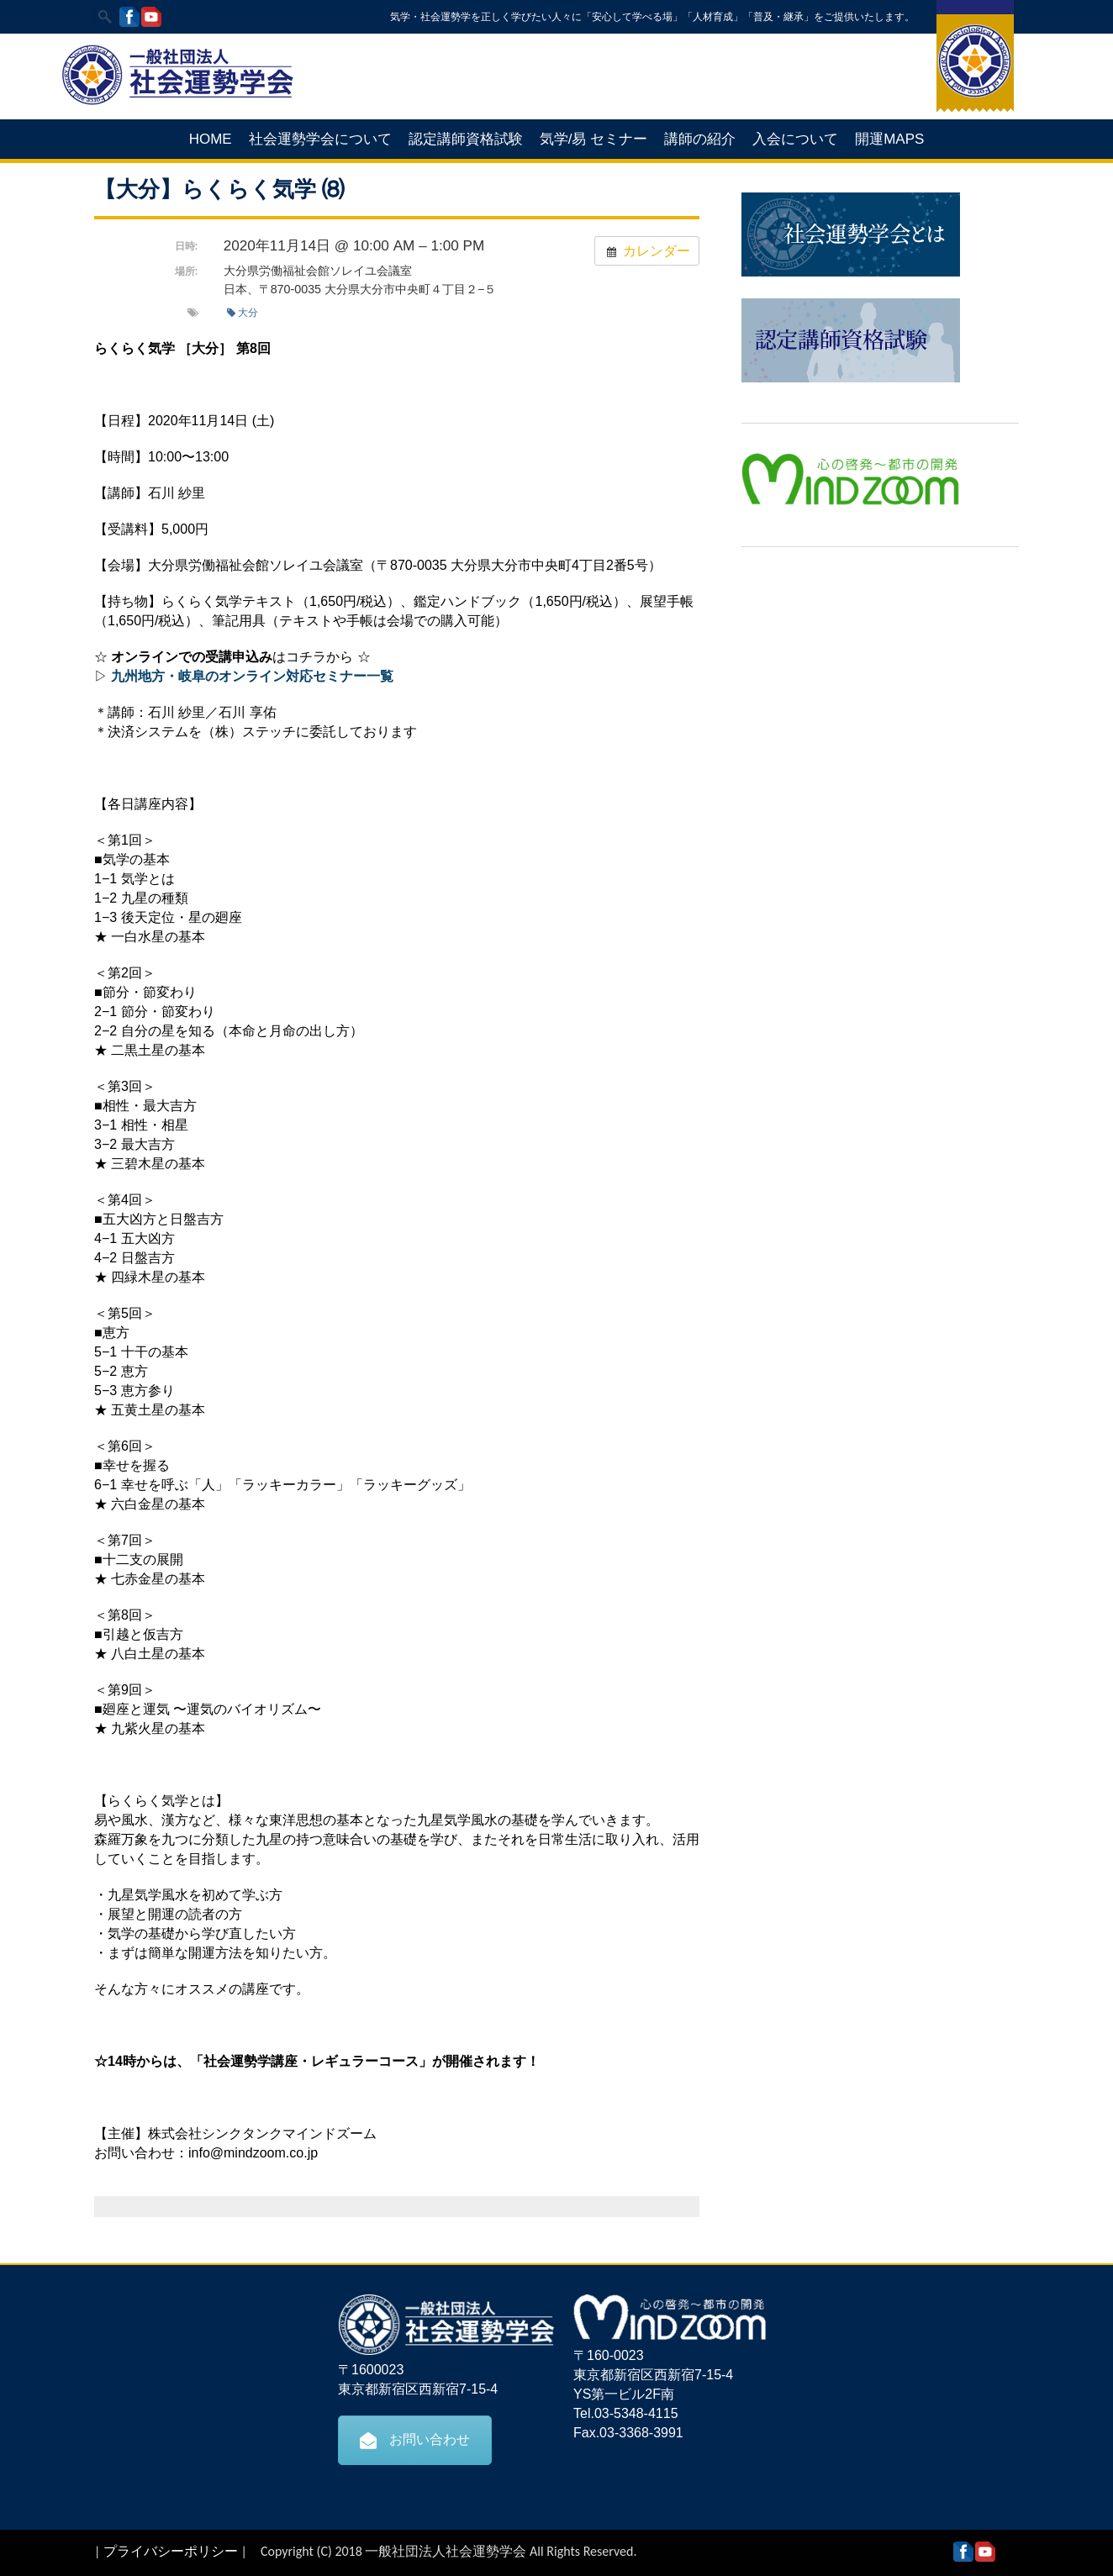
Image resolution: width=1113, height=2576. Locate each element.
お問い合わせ (415, 2439)
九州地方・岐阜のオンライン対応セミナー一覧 (252, 676)
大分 (242, 313)
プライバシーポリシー (170, 2551)
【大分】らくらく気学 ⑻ (219, 189)
